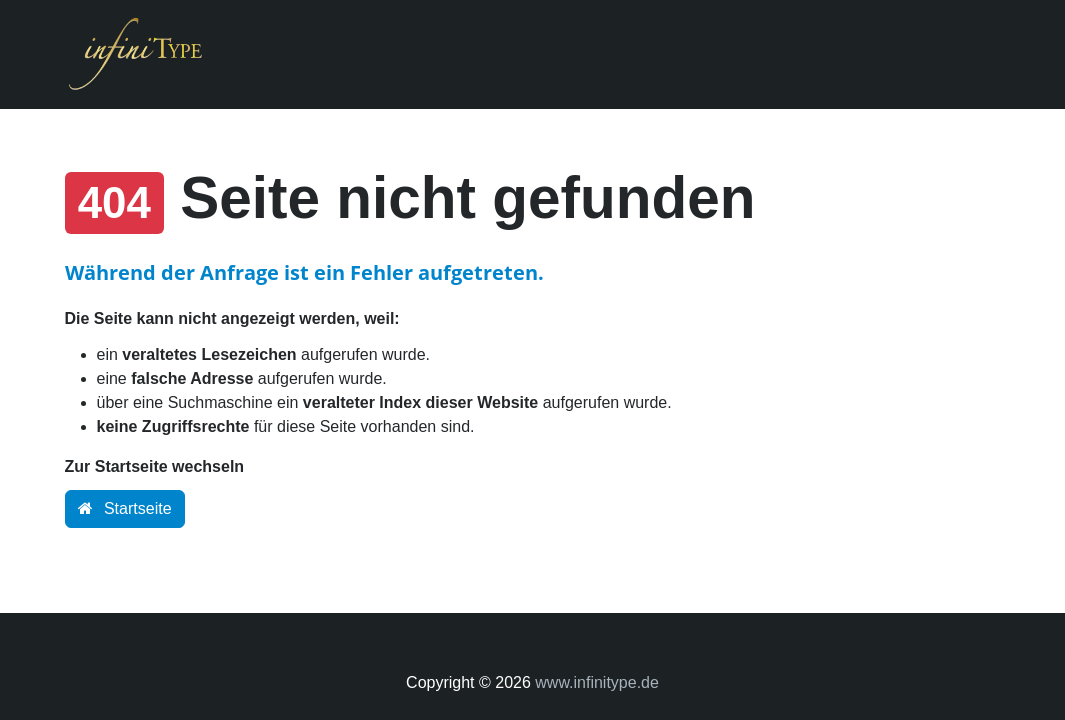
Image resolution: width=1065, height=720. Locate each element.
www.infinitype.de (597, 682)
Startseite (125, 508)
